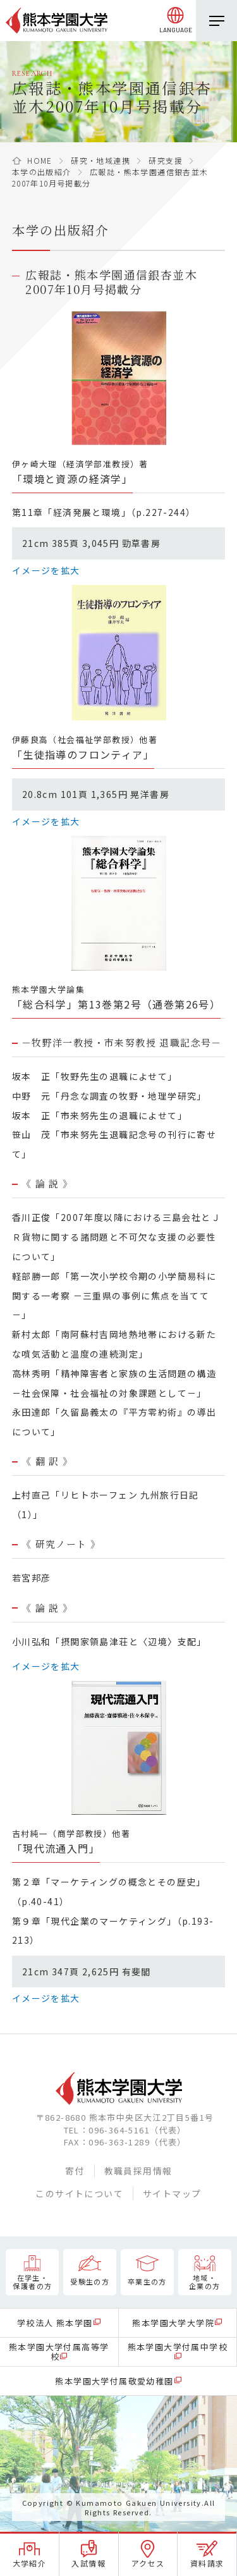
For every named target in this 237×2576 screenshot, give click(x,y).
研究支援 (166, 160)
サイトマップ (172, 2193)
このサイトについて (79, 2193)
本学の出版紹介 (41, 171)
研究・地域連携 (100, 160)
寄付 (75, 2170)
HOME (39, 160)
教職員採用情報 (138, 2170)
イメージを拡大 (46, 570)
